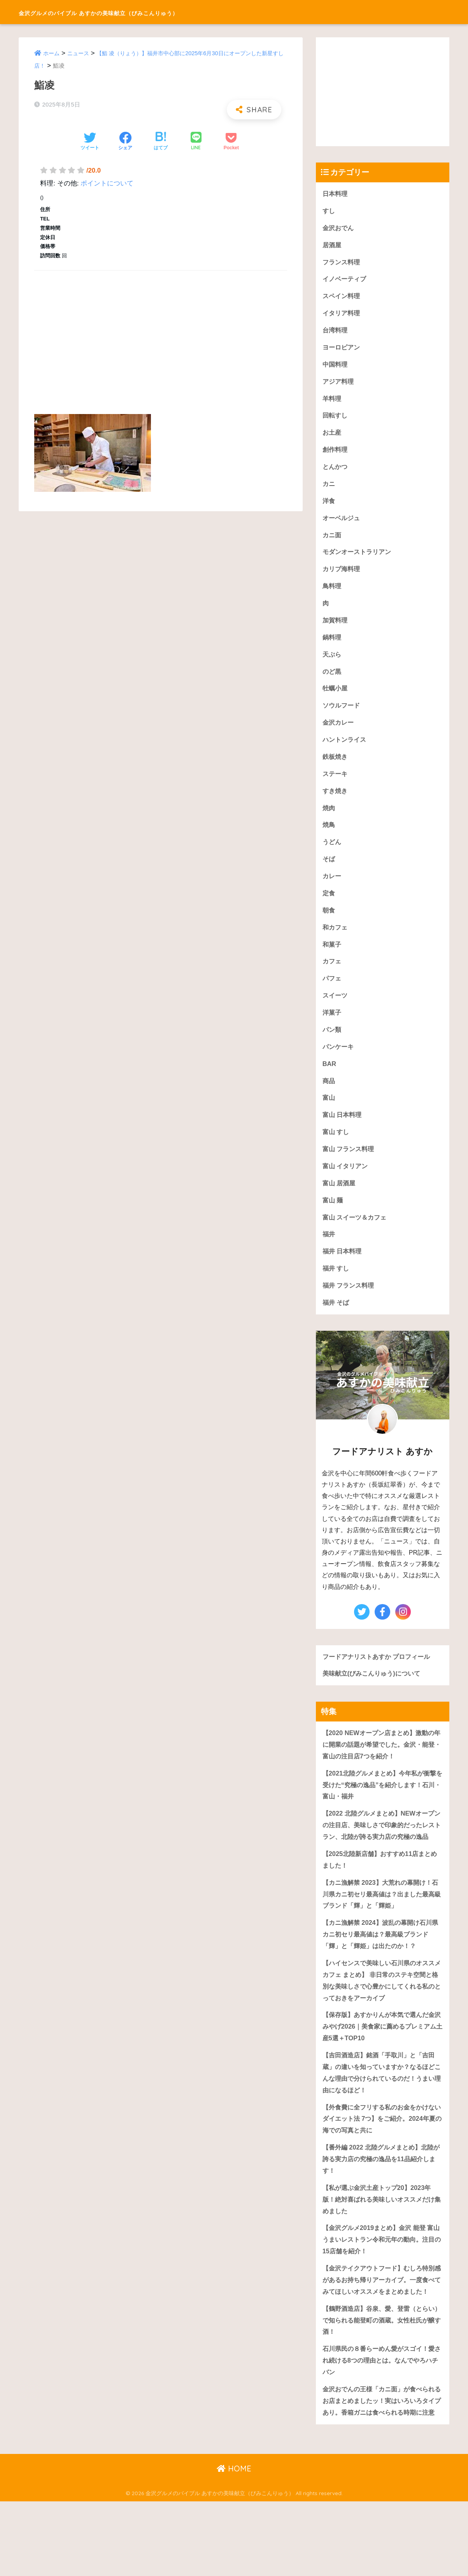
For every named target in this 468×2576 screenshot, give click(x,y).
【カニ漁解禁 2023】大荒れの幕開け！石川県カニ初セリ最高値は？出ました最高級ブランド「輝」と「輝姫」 (382, 1931)
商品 (329, 1097)
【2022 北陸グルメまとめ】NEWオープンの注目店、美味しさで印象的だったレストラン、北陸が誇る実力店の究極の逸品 (382, 1855)
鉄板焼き (336, 767)
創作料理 (336, 454)
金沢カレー (339, 732)
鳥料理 (332, 593)
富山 (329, 1114)
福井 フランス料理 (350, 1306)
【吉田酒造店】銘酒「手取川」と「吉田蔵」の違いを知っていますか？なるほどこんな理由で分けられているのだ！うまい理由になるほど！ (382, 2114)
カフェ (332, 976)
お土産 (332, 437)
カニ (329, 489)
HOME (234, 2543)
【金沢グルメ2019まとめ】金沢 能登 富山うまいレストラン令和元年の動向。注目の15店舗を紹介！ (382, 2285)
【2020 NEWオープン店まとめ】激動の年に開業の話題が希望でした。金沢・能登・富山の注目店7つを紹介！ (382, 1766)
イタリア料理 (342, 315)
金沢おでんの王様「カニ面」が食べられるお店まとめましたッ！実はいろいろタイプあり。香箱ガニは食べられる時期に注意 (382, 2468)
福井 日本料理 (343, 1271)
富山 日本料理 (343, 1132)
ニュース (80, 53)
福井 (329, 1254)
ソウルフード (342, 715)
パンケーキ (339, 1062)
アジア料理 (339, 385)
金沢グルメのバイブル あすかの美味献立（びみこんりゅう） (150, 11)
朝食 (329, 924)
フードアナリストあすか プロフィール (380, 1677)
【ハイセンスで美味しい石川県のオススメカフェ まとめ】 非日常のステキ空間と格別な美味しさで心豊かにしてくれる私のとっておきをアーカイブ (382, 2020)
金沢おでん (339, 228)
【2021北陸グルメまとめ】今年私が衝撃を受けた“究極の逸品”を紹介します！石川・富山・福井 (382, 1808)
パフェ (332, 993)
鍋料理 (332, 645)
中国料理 (336, 367)
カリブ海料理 (342, 576)
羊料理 (332, 402)
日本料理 (336, 193)
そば (329, 871)
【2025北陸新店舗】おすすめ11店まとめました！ (380, 1896)
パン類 (332, 1045)
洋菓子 (332, 1028)
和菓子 (332, 958)
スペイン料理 (342, 298)
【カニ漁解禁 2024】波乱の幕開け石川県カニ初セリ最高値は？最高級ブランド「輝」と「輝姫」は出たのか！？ (382, 1973)
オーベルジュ (342, 524)
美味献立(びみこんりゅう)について (374, 1695)
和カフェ (336, 941)
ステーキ (336, 784)
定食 (329, 906)
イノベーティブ (346, 281)
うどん (332, 854)
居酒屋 (332, 246)
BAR (330, 1080)
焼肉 (329, 819)
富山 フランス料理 (350, 1167)
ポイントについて (107, 183)
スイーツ (336, 1010)
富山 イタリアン (347, 1184)
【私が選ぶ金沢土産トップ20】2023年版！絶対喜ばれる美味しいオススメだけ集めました (382, 2244)
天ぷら (332, 663)
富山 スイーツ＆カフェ (357, 1236)
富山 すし (337, 1149)
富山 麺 (333, 1219)
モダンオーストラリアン (359, 559)
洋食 (329, 506)
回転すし (336, 419)
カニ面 (332, 541)
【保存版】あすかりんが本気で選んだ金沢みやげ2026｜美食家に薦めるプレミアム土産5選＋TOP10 (382, 2067)
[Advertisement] (160, 333)
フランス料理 (342, 263)
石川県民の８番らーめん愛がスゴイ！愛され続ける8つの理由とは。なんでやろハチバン (382, 2421)
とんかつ (336, 471)
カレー (332, 889)
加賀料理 (336, 628)
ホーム (52, 53)
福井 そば (337, 1323)
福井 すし (337, 1288)
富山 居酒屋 (340, 1202)
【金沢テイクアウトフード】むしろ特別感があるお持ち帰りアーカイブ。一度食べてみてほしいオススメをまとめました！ (382, 2332)
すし (329, 211)
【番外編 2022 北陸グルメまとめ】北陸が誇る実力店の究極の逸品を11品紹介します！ (382, 2203)
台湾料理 (336, 333)
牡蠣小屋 (336, 697)
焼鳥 (329, 837)
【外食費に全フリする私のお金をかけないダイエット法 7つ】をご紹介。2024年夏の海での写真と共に (382, 2162)
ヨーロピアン (342, 350)
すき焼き (336, 802)
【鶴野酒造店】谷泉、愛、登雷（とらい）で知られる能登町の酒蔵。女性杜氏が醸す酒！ (382, 2380)
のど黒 (332, 680)
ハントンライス (346, 750)
